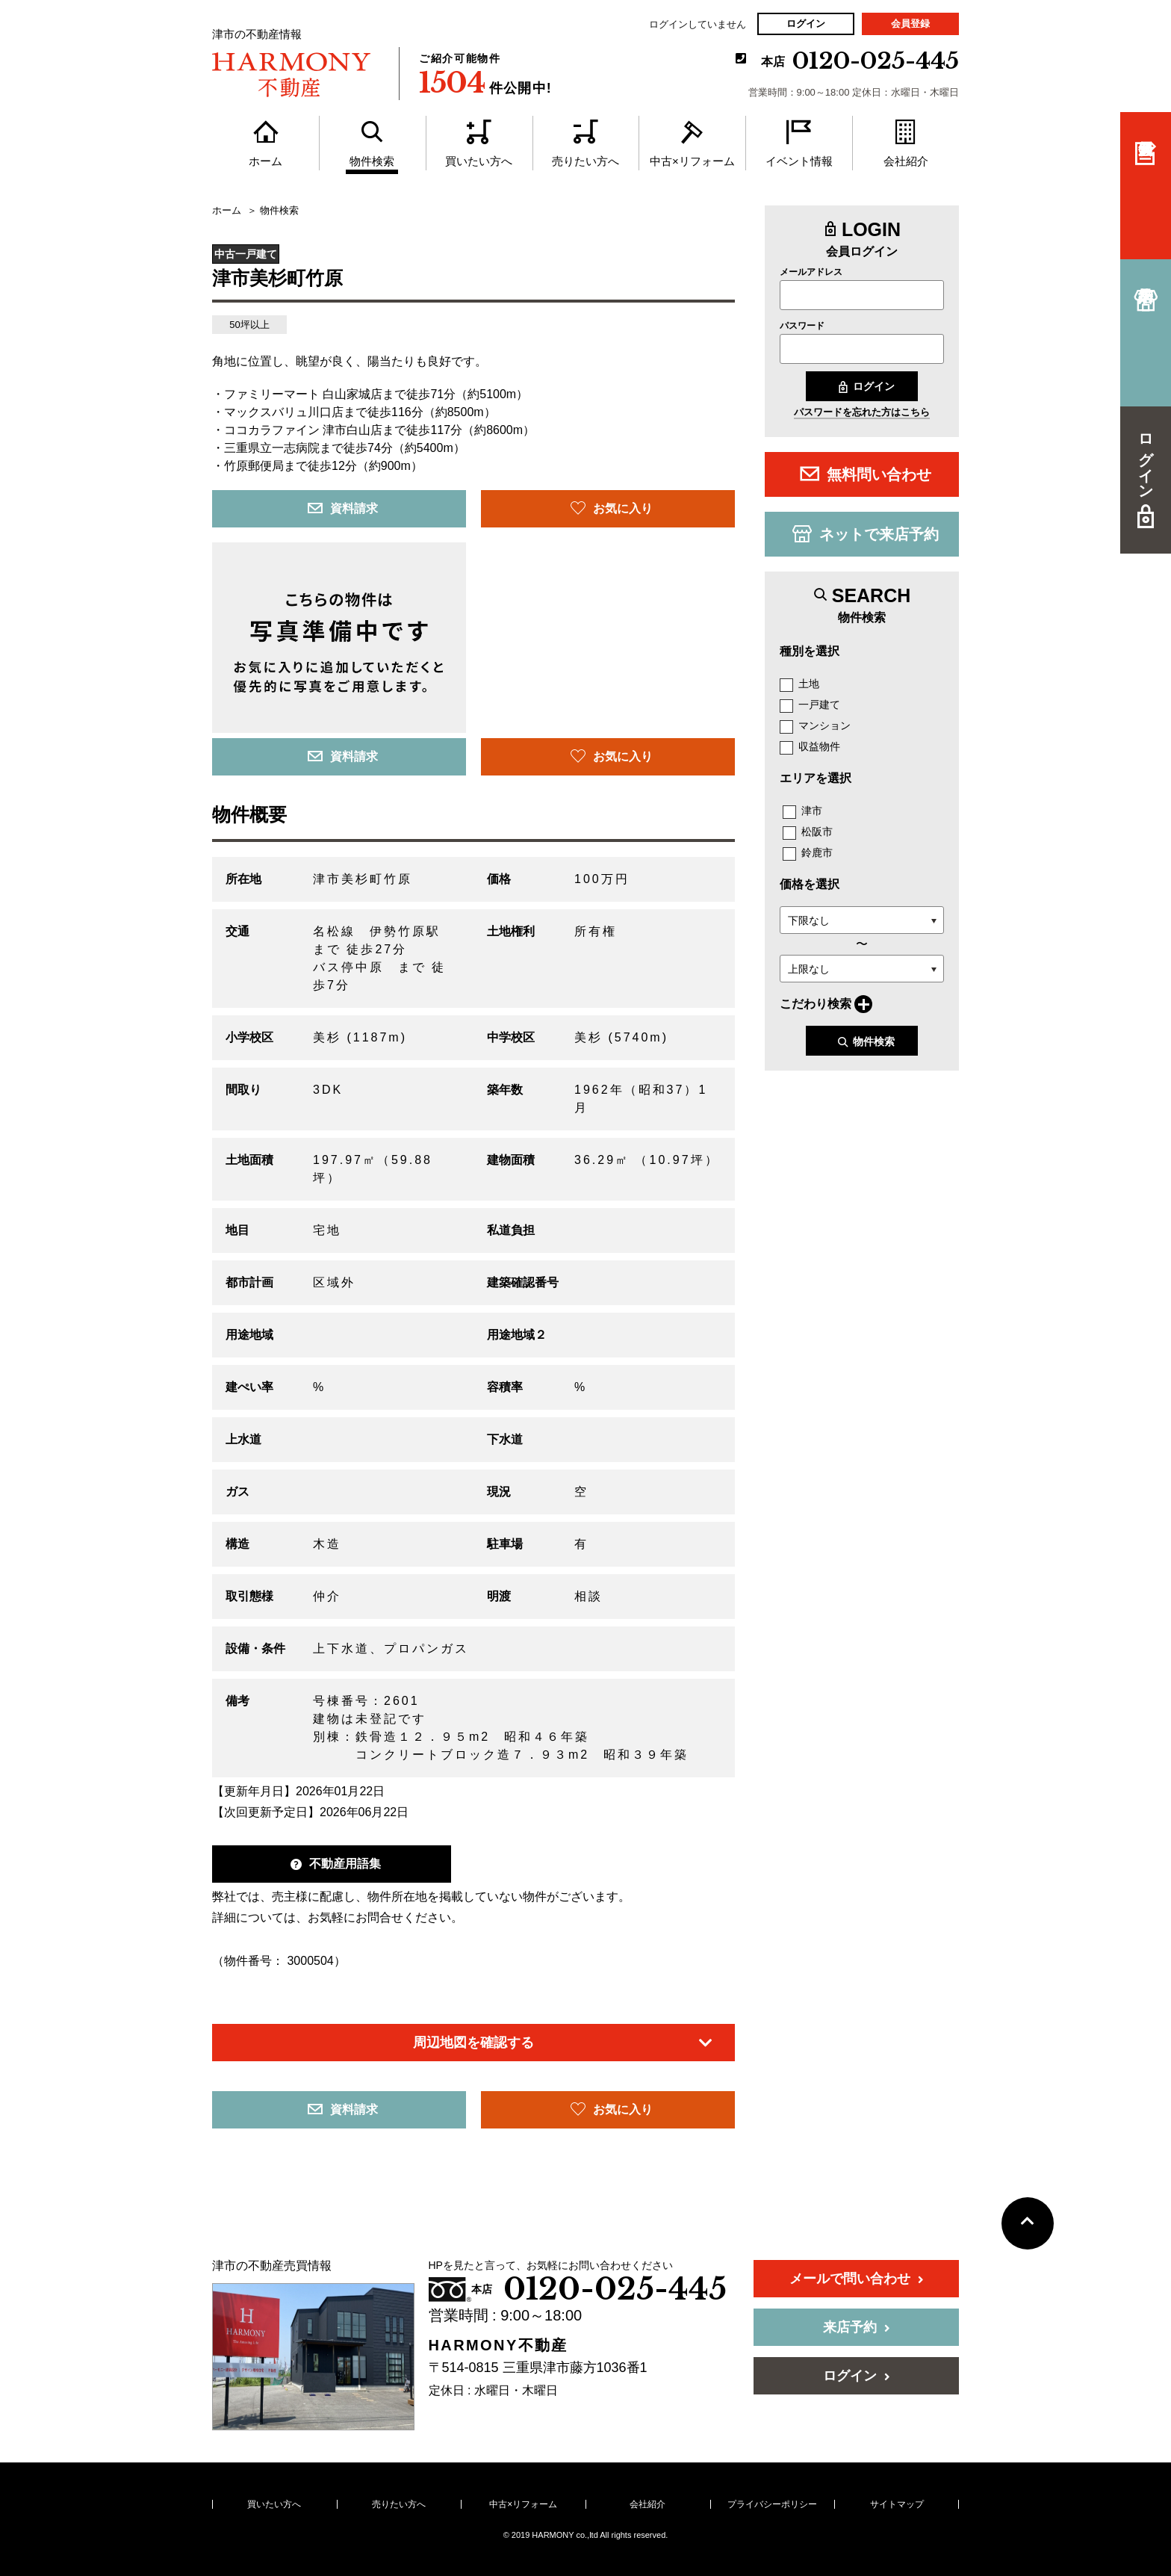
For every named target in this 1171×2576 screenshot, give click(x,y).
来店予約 (856, 2327)
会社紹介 (647, 2504)
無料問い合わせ (865, 473)
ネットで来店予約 (865, 533)
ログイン (805, 23)
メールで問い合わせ (856, 2278)
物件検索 (866, 1041)
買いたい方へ (274, 2504)
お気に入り (612, 508)
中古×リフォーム (523, 2504)
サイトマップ (897, 2504)
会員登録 (910, 23)
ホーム (226, 210)
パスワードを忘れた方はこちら (862, 412)
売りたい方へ (399, 2504)
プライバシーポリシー (772, 2504)
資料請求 (343, 508)
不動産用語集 (336, 1863)
